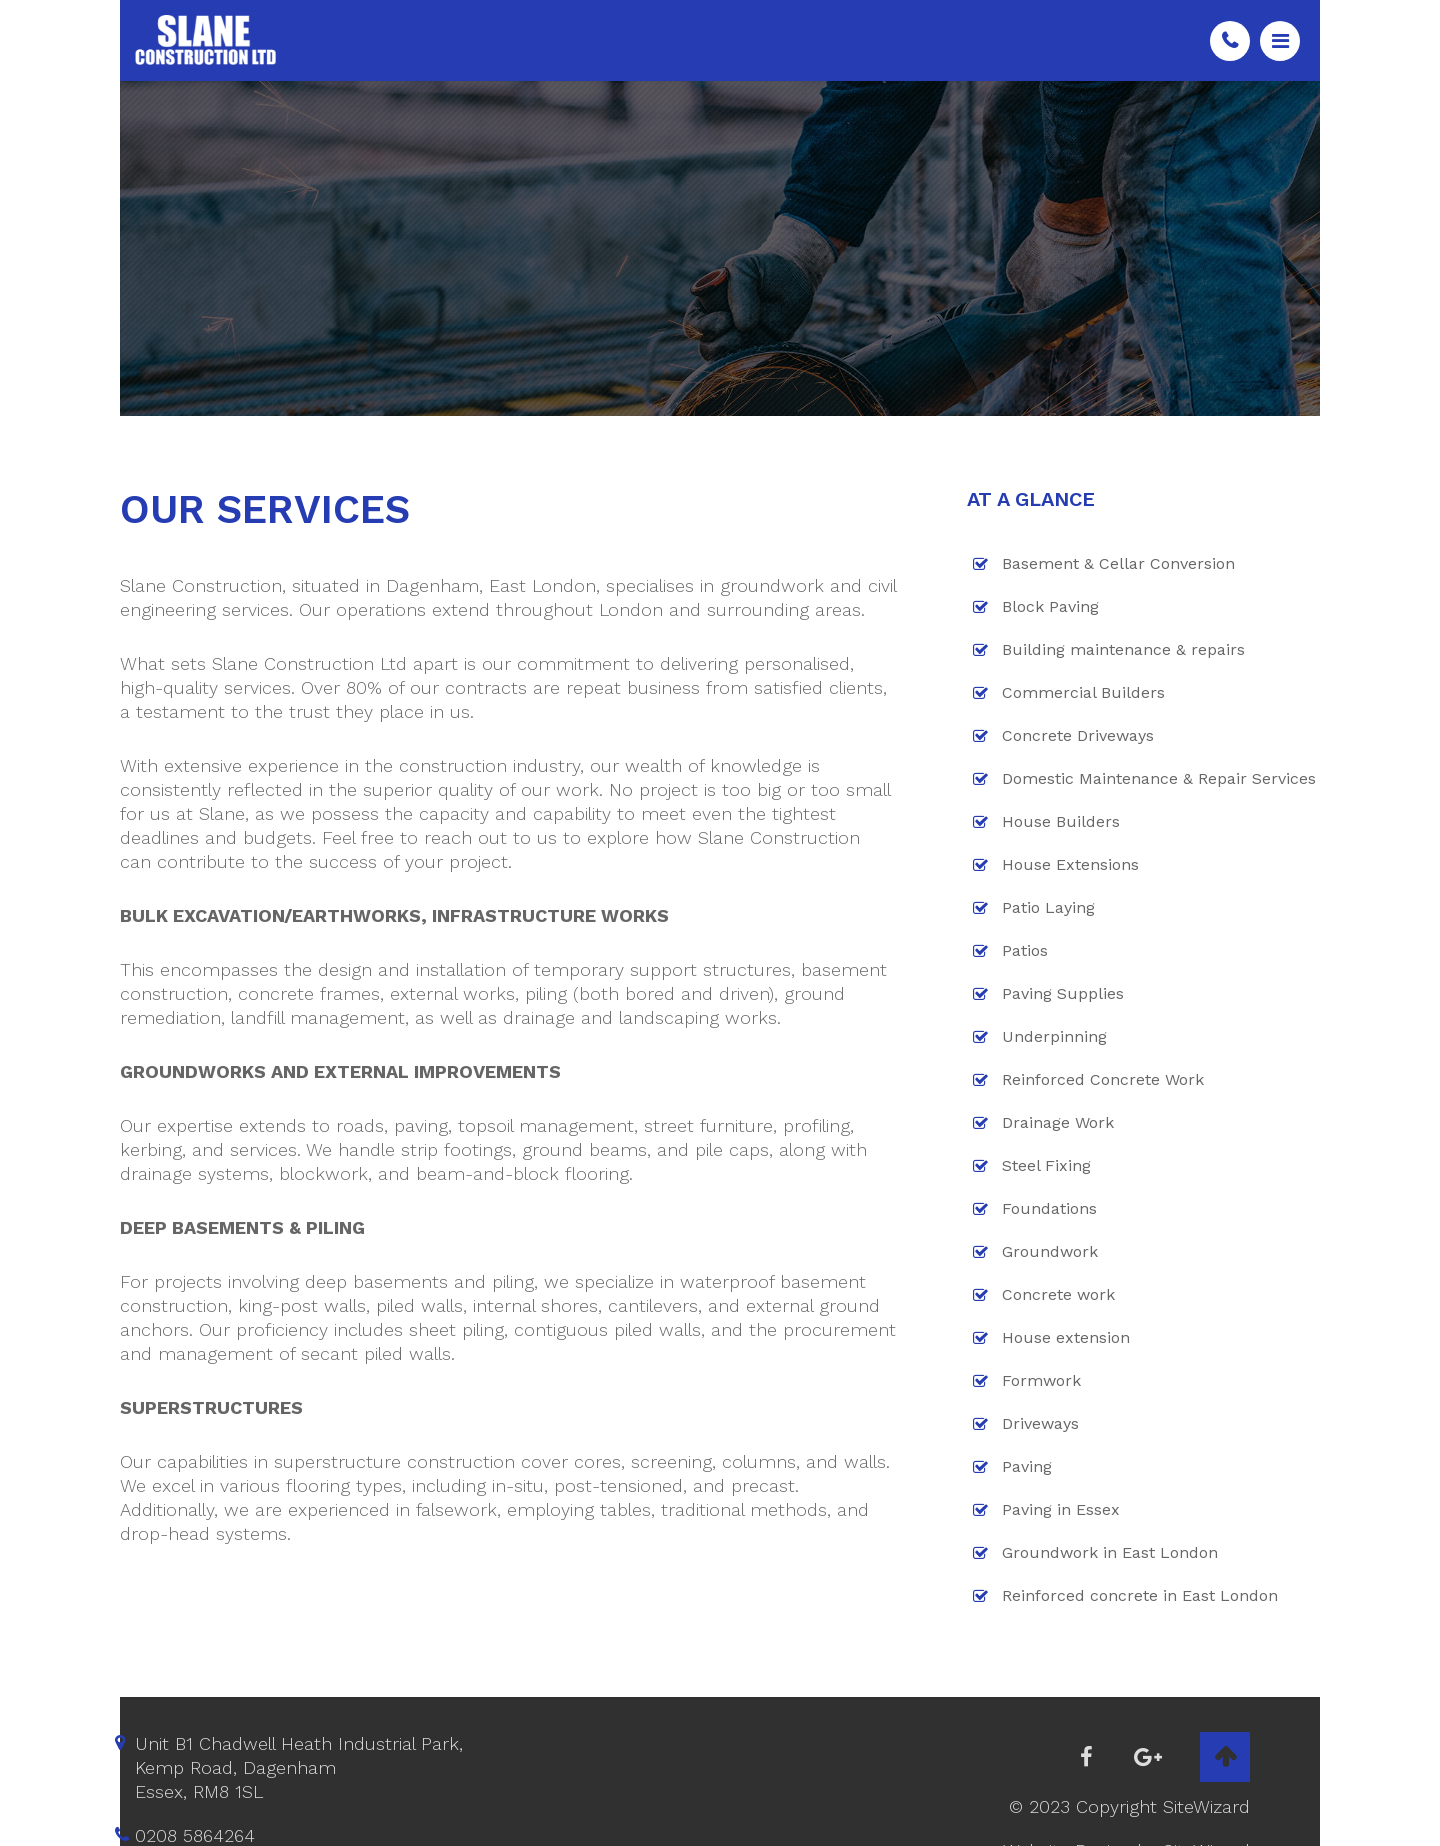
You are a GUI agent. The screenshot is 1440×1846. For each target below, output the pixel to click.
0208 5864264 (1230, 41)
